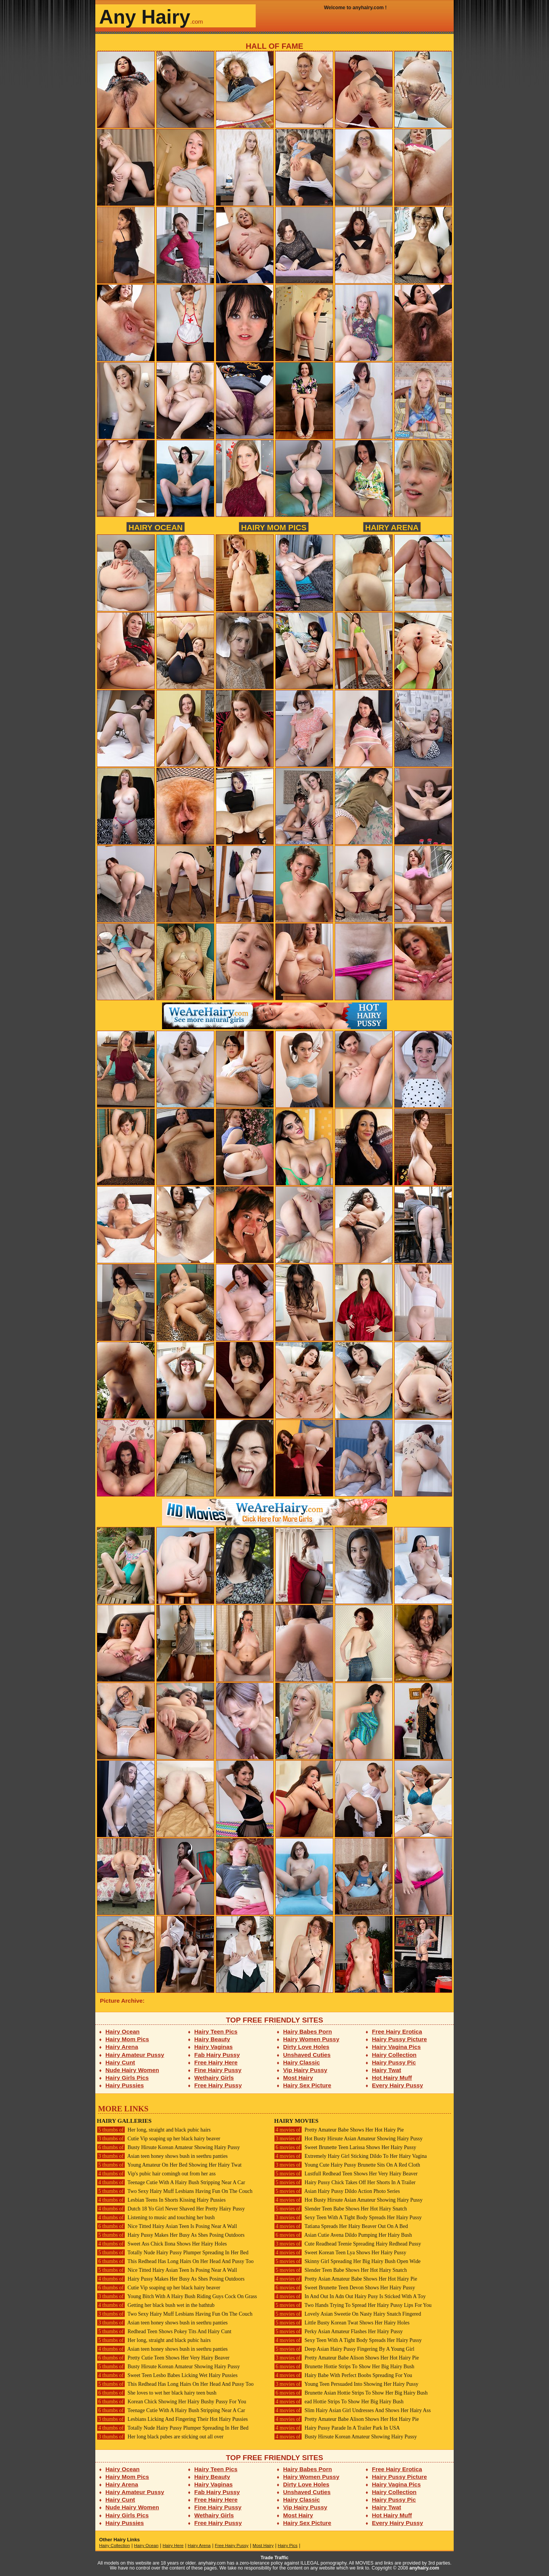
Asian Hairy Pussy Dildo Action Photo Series (337, 2191)
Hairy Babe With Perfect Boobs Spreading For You (343, 2375)
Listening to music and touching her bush (156, 2217)
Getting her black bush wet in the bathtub (156, 2305)
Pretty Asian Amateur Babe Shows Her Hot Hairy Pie (345, 2279)
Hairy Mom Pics (274, 527)
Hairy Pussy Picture (399, 2039)
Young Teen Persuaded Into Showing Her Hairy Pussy (346, 2384)
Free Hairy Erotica (397, 2031)
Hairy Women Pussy (311, 2039)
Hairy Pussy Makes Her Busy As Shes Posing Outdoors (170, 2235)
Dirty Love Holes (306, 2046)
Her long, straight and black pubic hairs (154, 2130)
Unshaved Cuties (307, 2054)
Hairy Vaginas (213, 2046)
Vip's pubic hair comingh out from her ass (156, 2174)
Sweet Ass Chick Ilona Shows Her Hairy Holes (162, 2244)
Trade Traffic (275, 2557)
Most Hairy (298, 2077)
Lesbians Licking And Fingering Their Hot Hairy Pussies (172, 2419)
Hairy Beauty (212, 2039)
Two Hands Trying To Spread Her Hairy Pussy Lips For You (353, 2305)
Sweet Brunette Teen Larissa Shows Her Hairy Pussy (345, 2147)
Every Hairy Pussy (397, 2085)
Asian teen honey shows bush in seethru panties (162, 2156)
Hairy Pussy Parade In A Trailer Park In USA (337, 2428)
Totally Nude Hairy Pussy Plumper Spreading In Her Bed (173, 2252)
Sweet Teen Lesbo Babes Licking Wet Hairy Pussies (167, 2375)
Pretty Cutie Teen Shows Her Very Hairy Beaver (163, 2358)
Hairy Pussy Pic (394, 2062)
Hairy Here (172, 2545)
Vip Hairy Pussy (305, 2070)
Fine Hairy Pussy (218, 2070)
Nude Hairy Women (132, 2070)
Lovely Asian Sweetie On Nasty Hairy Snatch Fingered (347, 2314)
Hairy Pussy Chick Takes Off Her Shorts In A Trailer (345, 2182)
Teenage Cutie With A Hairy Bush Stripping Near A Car (171, 2182)
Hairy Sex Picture (307, 2085)
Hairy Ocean (155, 527)
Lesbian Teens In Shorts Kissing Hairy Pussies (161, 2200)
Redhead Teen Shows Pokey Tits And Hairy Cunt (164, 2331)
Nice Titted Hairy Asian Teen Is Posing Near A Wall (167, 2226)
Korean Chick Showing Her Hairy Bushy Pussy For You (171, 2401)
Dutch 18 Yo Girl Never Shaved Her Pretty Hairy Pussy (171, 2209)
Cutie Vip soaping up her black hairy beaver (158, 2138)
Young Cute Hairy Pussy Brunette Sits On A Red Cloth (347, 2165)
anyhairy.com (424, 2568)
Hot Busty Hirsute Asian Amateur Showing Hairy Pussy (348, 2138)
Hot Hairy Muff (392, 2077)
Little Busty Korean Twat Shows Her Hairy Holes (341, 2323)
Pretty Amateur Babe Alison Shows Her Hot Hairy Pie (346, 2358)
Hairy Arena (392, 527)
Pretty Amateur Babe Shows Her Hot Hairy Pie (339, 2130)
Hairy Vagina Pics (396, 2046)
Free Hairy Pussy (218, 2085)
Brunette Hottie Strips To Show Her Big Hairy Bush (344, 2366)
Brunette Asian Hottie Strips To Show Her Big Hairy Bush (351, 2393)
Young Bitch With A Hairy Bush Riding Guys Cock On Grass (177, 2296)
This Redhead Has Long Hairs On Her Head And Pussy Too (175, 2261)
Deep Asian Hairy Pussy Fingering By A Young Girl (344, 2349)
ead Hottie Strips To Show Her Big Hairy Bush (338, 2401)
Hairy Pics (288, 2545)
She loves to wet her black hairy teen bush (157, 2393)
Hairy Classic (301, 2062)
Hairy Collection (394, 2054)
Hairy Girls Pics (127, 2077)
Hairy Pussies (125, 2085)
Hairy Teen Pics (216, 2031)
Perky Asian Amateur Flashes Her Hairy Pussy (338, 2331)
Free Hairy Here (216, 2062)
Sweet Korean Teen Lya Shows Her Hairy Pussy (340, 2252)
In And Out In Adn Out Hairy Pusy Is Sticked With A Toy (350, 2296)
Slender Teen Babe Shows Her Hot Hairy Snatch (340, 2209)
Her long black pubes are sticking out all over (160, 2437)
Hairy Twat (386, 2070)
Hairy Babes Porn (307, 2031)
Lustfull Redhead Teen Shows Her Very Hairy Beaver (345, 2174)
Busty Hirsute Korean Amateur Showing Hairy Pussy (168, 2147)
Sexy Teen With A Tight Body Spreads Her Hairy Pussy (348, 2217)
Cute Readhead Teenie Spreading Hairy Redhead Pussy (347, 2244)
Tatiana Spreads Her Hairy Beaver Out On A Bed (341, 2226)
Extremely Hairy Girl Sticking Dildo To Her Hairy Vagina (350, 2156)
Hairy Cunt (120, 2062)
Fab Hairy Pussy (217, 2054)
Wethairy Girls (214, 2077)
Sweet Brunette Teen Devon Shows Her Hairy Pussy (344, 2287)
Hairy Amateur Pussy (135, 2054)
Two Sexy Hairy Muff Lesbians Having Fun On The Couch (174, 2191)
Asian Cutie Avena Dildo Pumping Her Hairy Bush (343, 2235)
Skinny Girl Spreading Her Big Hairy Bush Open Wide (347, 2261)
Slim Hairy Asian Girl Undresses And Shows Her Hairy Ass (352, 2410)
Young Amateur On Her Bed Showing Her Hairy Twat (169, 2165)
